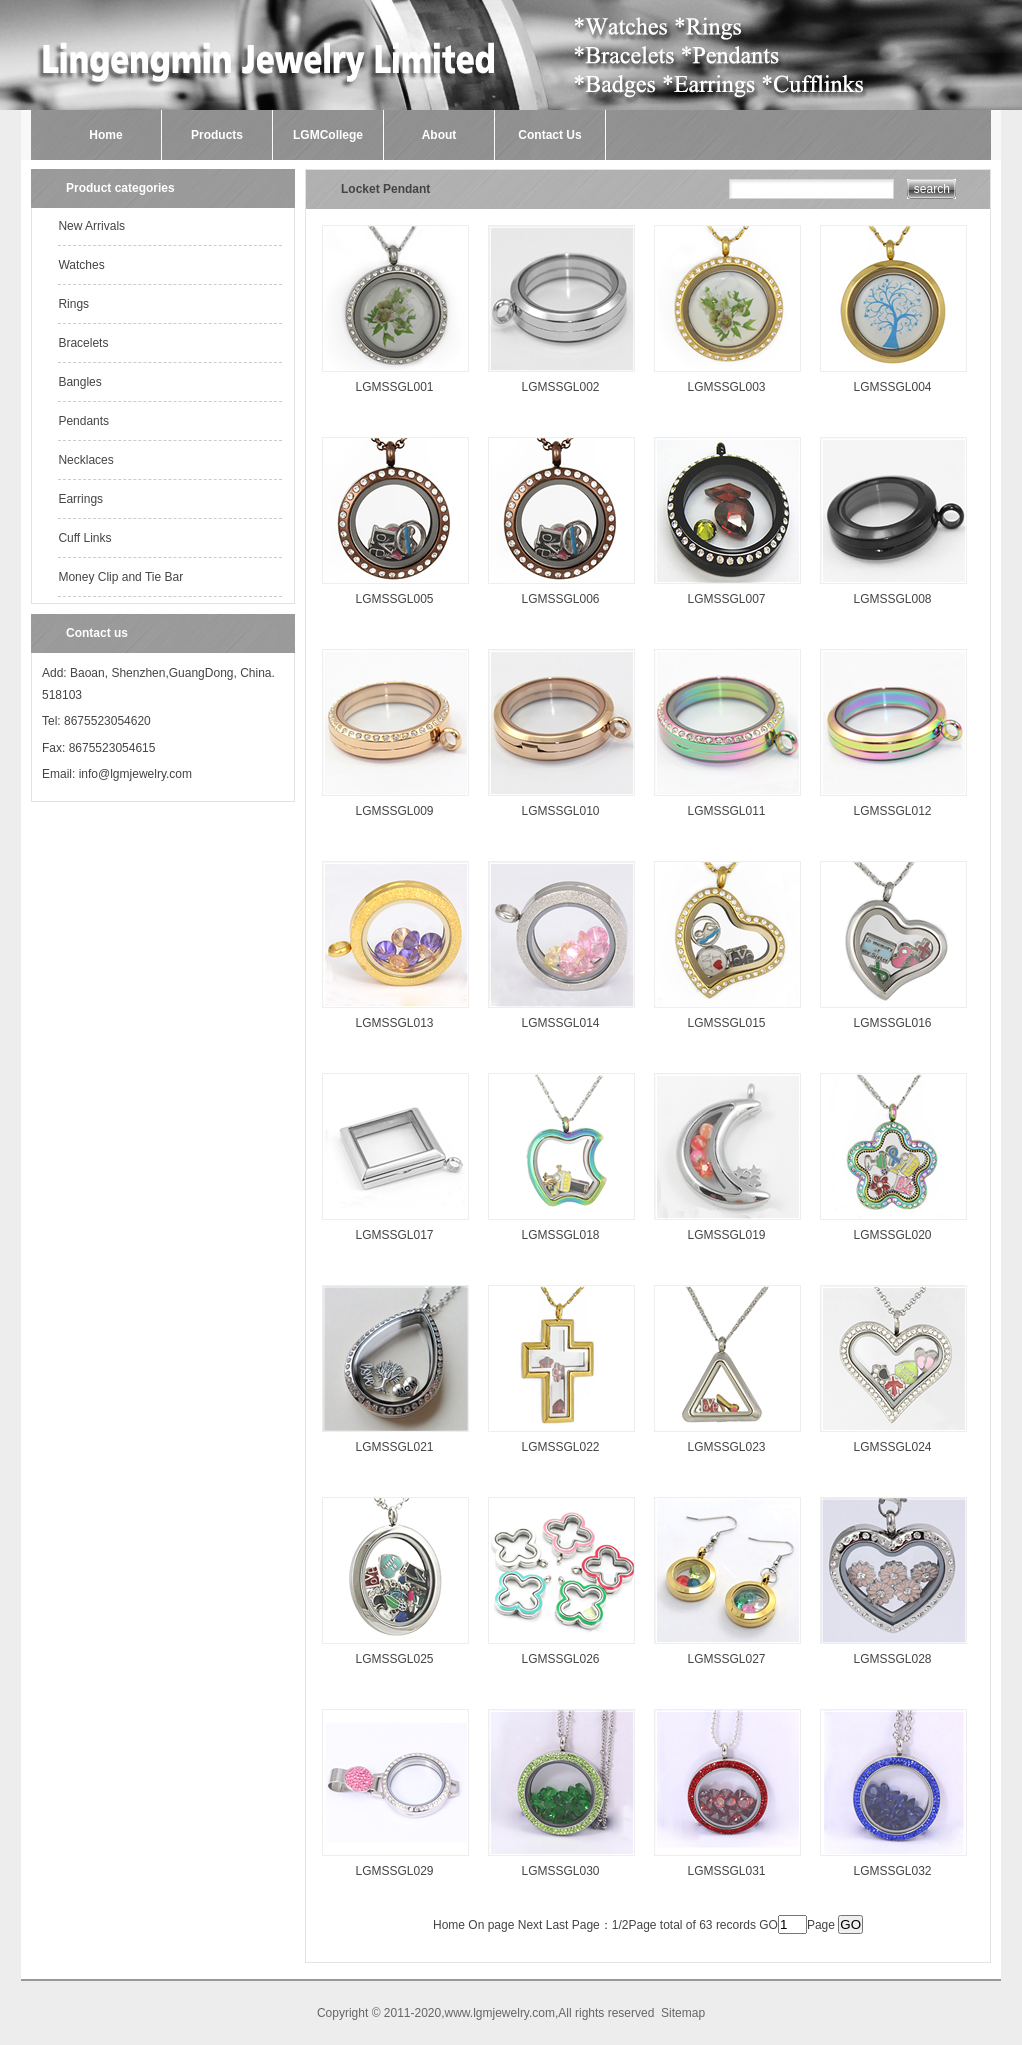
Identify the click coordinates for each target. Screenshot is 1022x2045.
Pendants (83, 421)
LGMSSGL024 (892, 1447)
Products (217, 135)
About (439, 135)
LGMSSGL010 (560, 811)
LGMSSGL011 (726, 811)
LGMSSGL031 (726, 1871)
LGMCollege (328, 135)
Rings (73, 304)
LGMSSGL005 (394, 599)
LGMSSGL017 (394, 1235)
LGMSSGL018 (560, 1235)
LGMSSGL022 (560, 1447)
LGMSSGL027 (726, 1659)
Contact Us (549, 135)
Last (557, 1925)
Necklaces (85, 460)
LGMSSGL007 (726, 599)
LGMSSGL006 (560, 599)
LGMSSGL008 (892, 599)
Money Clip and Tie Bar (120, 577)
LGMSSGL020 (892, 1235)
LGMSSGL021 (394, 1447)
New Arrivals (91, 226)
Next (530, 1925)
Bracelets (83, 343)
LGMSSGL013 (394, 1023)
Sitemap (683, 2013)
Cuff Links (84, 538)
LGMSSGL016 (892, 1023)
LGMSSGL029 (394, 1871)
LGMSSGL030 (560, 1871)
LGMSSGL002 (560, 387)
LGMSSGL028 (892, 1659)
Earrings (80, 499)
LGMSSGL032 (892, 1871)
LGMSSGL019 (726, 1235)
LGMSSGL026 (560, 1659)
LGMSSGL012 (892, 811)
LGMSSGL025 (394, 1659)
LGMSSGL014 (560, 1023)
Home (105, 135)
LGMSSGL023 (726, 1447)
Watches (81, 265)
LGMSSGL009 (394, 811)
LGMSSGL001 (394, 387)
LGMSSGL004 (892, 387)
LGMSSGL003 (726, 387)
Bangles (79, 382)
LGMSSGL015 (726, 1023)
